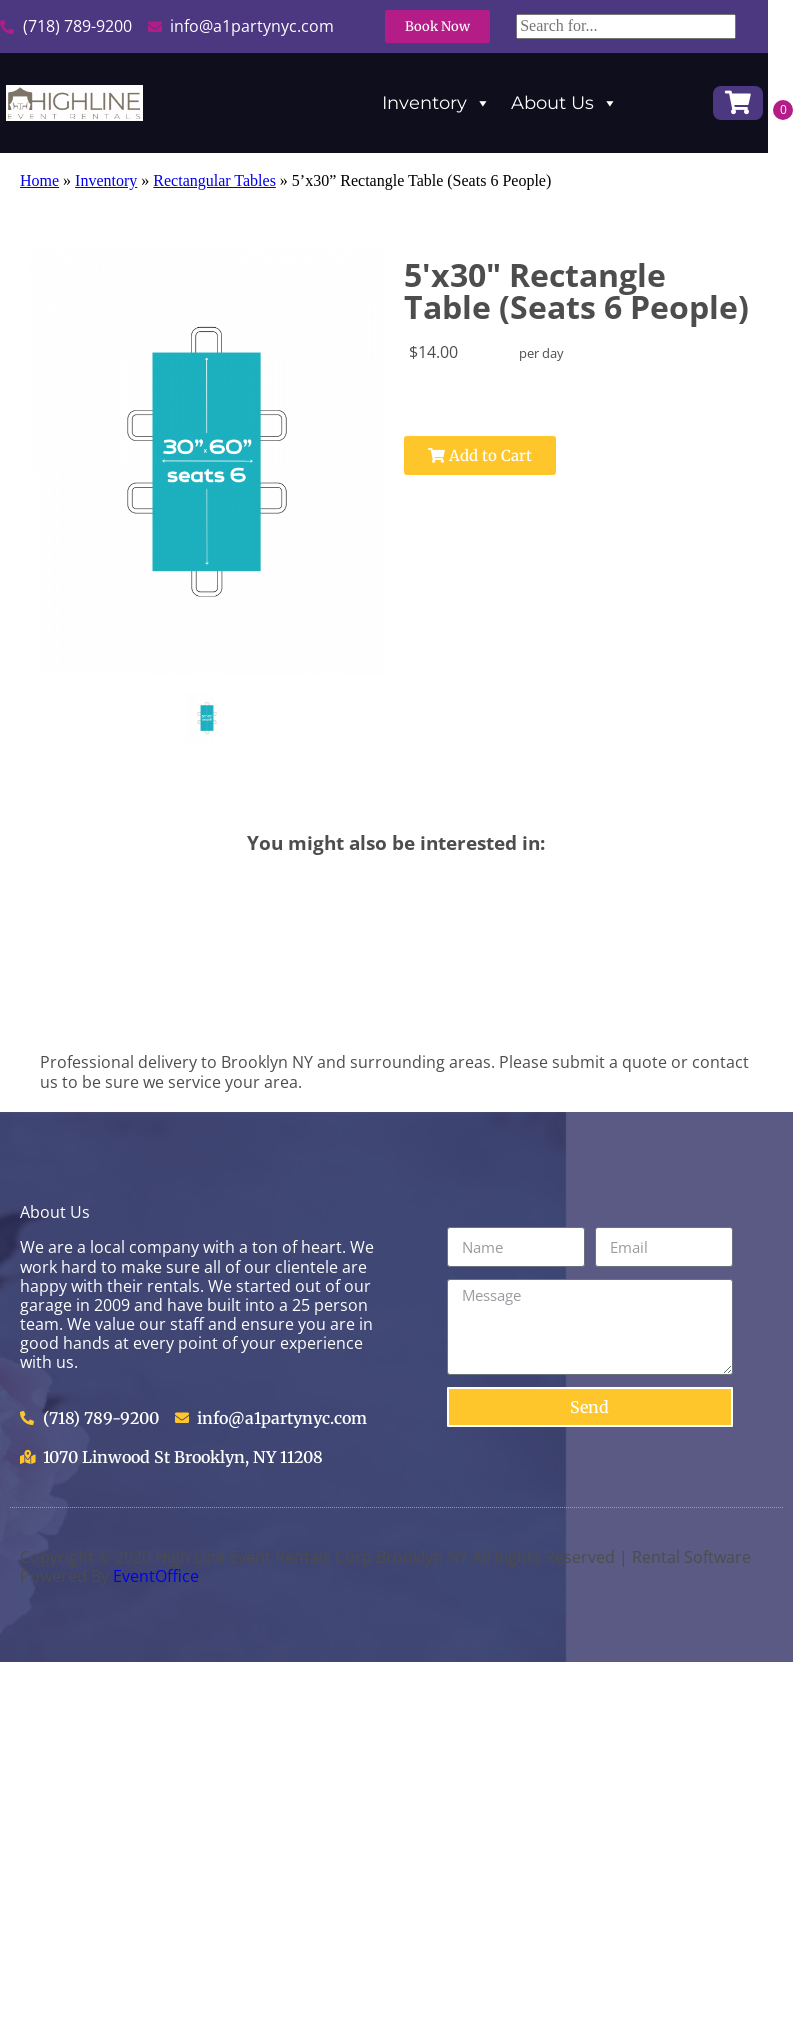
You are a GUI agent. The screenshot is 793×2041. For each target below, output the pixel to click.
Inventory (436, 103)
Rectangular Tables (214, 180)
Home (39, 180)
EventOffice (156, 1576)
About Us (564, 103)
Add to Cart (439, 455)
